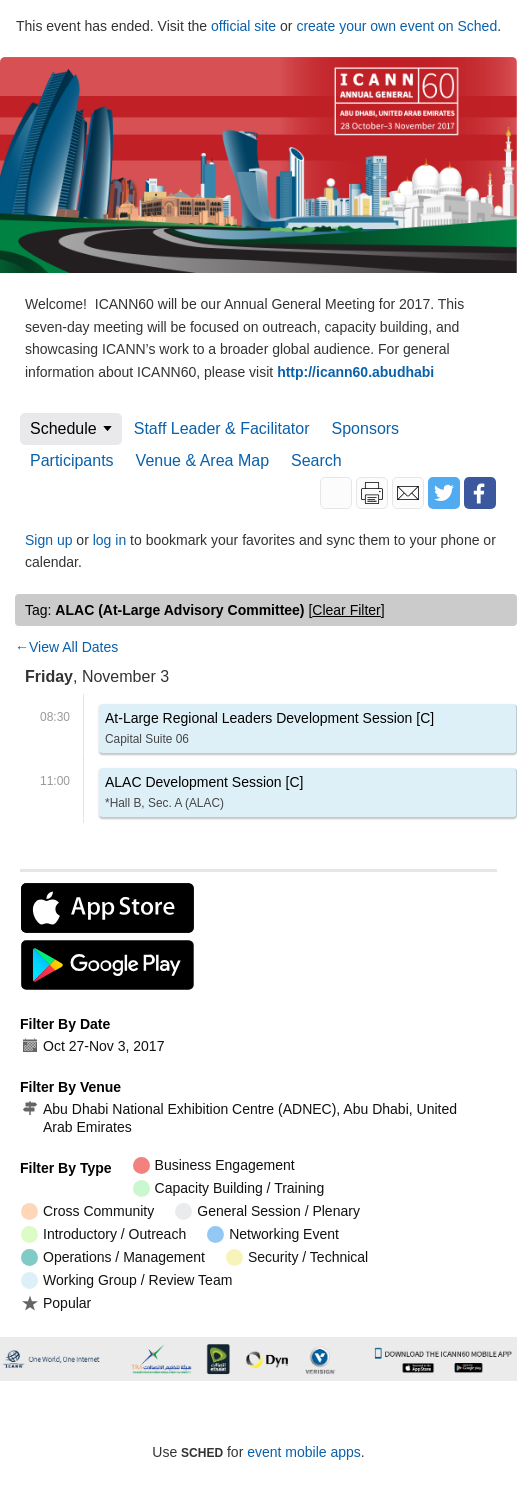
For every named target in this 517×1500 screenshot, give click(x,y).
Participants (72, 460)
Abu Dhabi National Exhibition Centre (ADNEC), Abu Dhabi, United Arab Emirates (239, 1118)
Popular (56, 1302)
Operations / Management (113, 1257)
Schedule (63, 428)
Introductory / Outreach (103, 1234)
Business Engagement (214, 1165)
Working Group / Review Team (126, 1280)
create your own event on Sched (396, 26)
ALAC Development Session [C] (204, 795)
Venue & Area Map (202, 460)
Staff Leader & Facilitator (222, 428)
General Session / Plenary (267, 1211)
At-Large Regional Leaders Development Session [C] (269, 731)
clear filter (346, 610)
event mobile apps (304, 1452)
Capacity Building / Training (229, 1188)
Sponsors (366, 428)
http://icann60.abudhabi (355, 372)
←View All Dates (66, 647)
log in (109, 540)
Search (316, 460)
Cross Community (87, 1211)
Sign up (48, 540)
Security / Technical (297, 1257)
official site (243, 26)
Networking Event (273, 1234)
